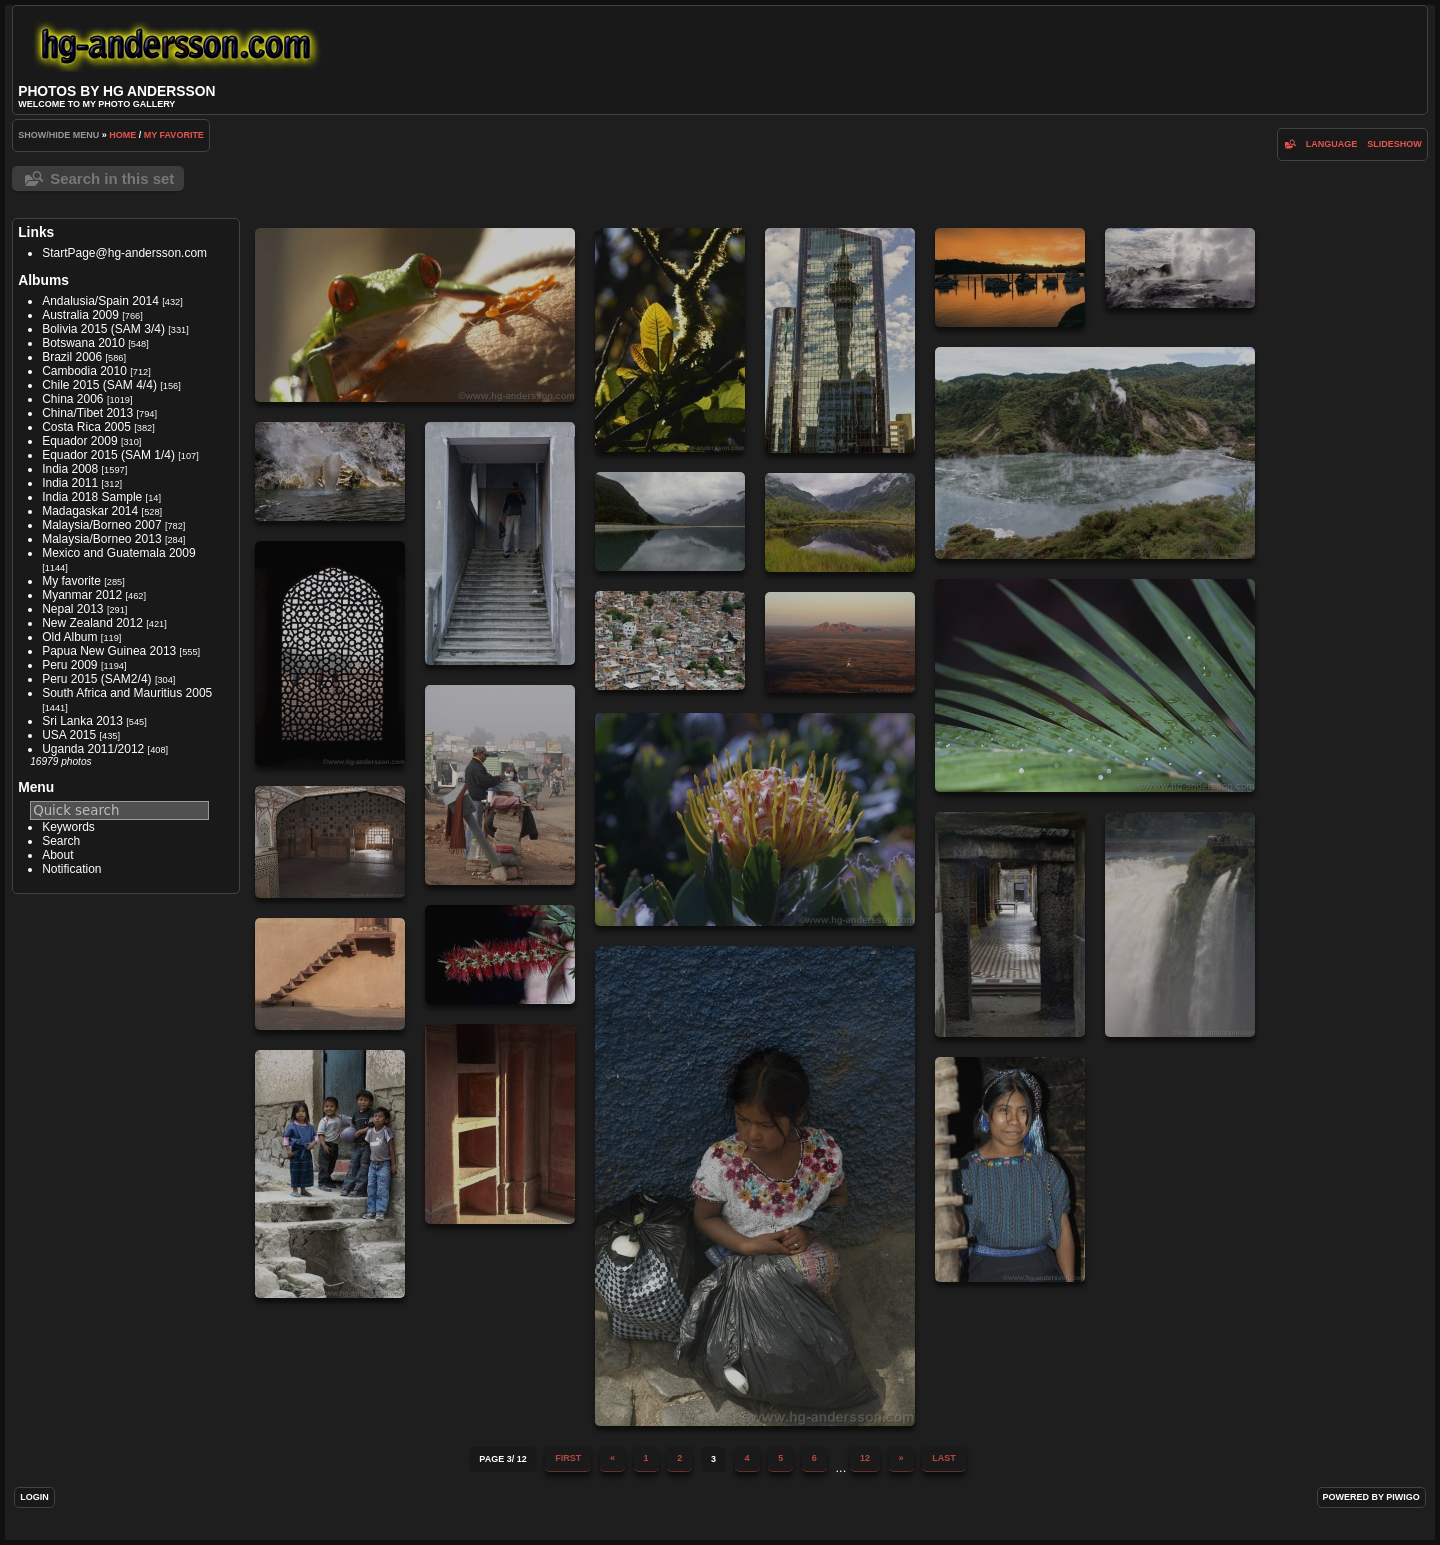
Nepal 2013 (72, 609)
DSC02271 (330, 471)
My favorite (174, 135)
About (57, 855)
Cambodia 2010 (84, 371)
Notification (71, 869)
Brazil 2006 (72, 357)
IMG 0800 (755, 1186)
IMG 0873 (330, 1174)
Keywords (68, 827)
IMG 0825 (330, 974)
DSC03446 (670, 521)
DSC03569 (840, 522)
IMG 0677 (1180, 924)
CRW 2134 (670, 340)
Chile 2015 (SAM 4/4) (99, 385)
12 (865, 1458)
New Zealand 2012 (92, 623)
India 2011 (70, 483)
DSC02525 (500, 543)
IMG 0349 (500, 785)
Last (944, 1458)
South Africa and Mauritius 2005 (127, 693)
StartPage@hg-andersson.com (124, 253)
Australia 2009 (80, 315)
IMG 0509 (330, 842)
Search (61, 841)
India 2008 (70, 469)
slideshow (1394, 144)
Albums (43, 280)
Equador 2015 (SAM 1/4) (108, 455)
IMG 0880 (1010, 1169)
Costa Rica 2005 (86, 427)
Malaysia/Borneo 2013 (101, 539)
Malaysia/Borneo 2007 (101, 525)
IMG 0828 (500, 1124)
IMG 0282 (670, 640)
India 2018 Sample (92, 497)
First (568, 1458)
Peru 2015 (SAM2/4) (96, 679)
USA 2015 (69, 735)
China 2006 (72, 399)
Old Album (69, 637)
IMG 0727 (500, 954)
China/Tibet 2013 (87, 413)
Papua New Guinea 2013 (109, 651)
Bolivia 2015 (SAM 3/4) (103, 329)
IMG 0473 (755, 819)
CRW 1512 (415, 315)
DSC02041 (1180, 268)
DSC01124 (840, 340)
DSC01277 (1010, 277)
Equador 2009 (79, 441)
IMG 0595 (1010, 924)
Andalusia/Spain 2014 (100, 301)
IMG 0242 (330, 653)
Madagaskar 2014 (90, 511)
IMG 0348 (840, 642)
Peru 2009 (69, 665)
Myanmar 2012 (82, 595)
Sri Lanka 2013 (82, 721)
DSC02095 (1095, 453)
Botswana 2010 (83, 343)
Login (34, 1497)
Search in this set (112, 178)
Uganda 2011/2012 (93, 749)
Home (122, 135)
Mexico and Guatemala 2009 (118, 553)
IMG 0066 (1095, 685)
